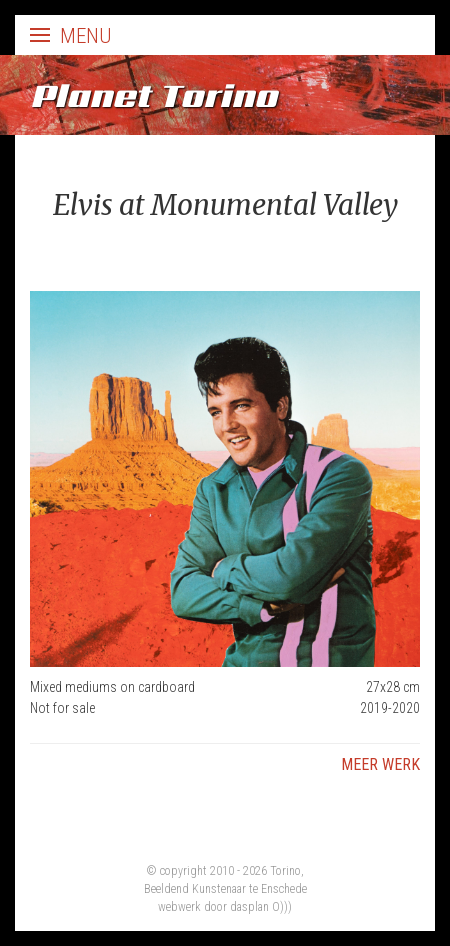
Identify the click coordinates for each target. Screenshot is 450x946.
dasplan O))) (261, 907)
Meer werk (380, 764)
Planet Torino (153, 95)
